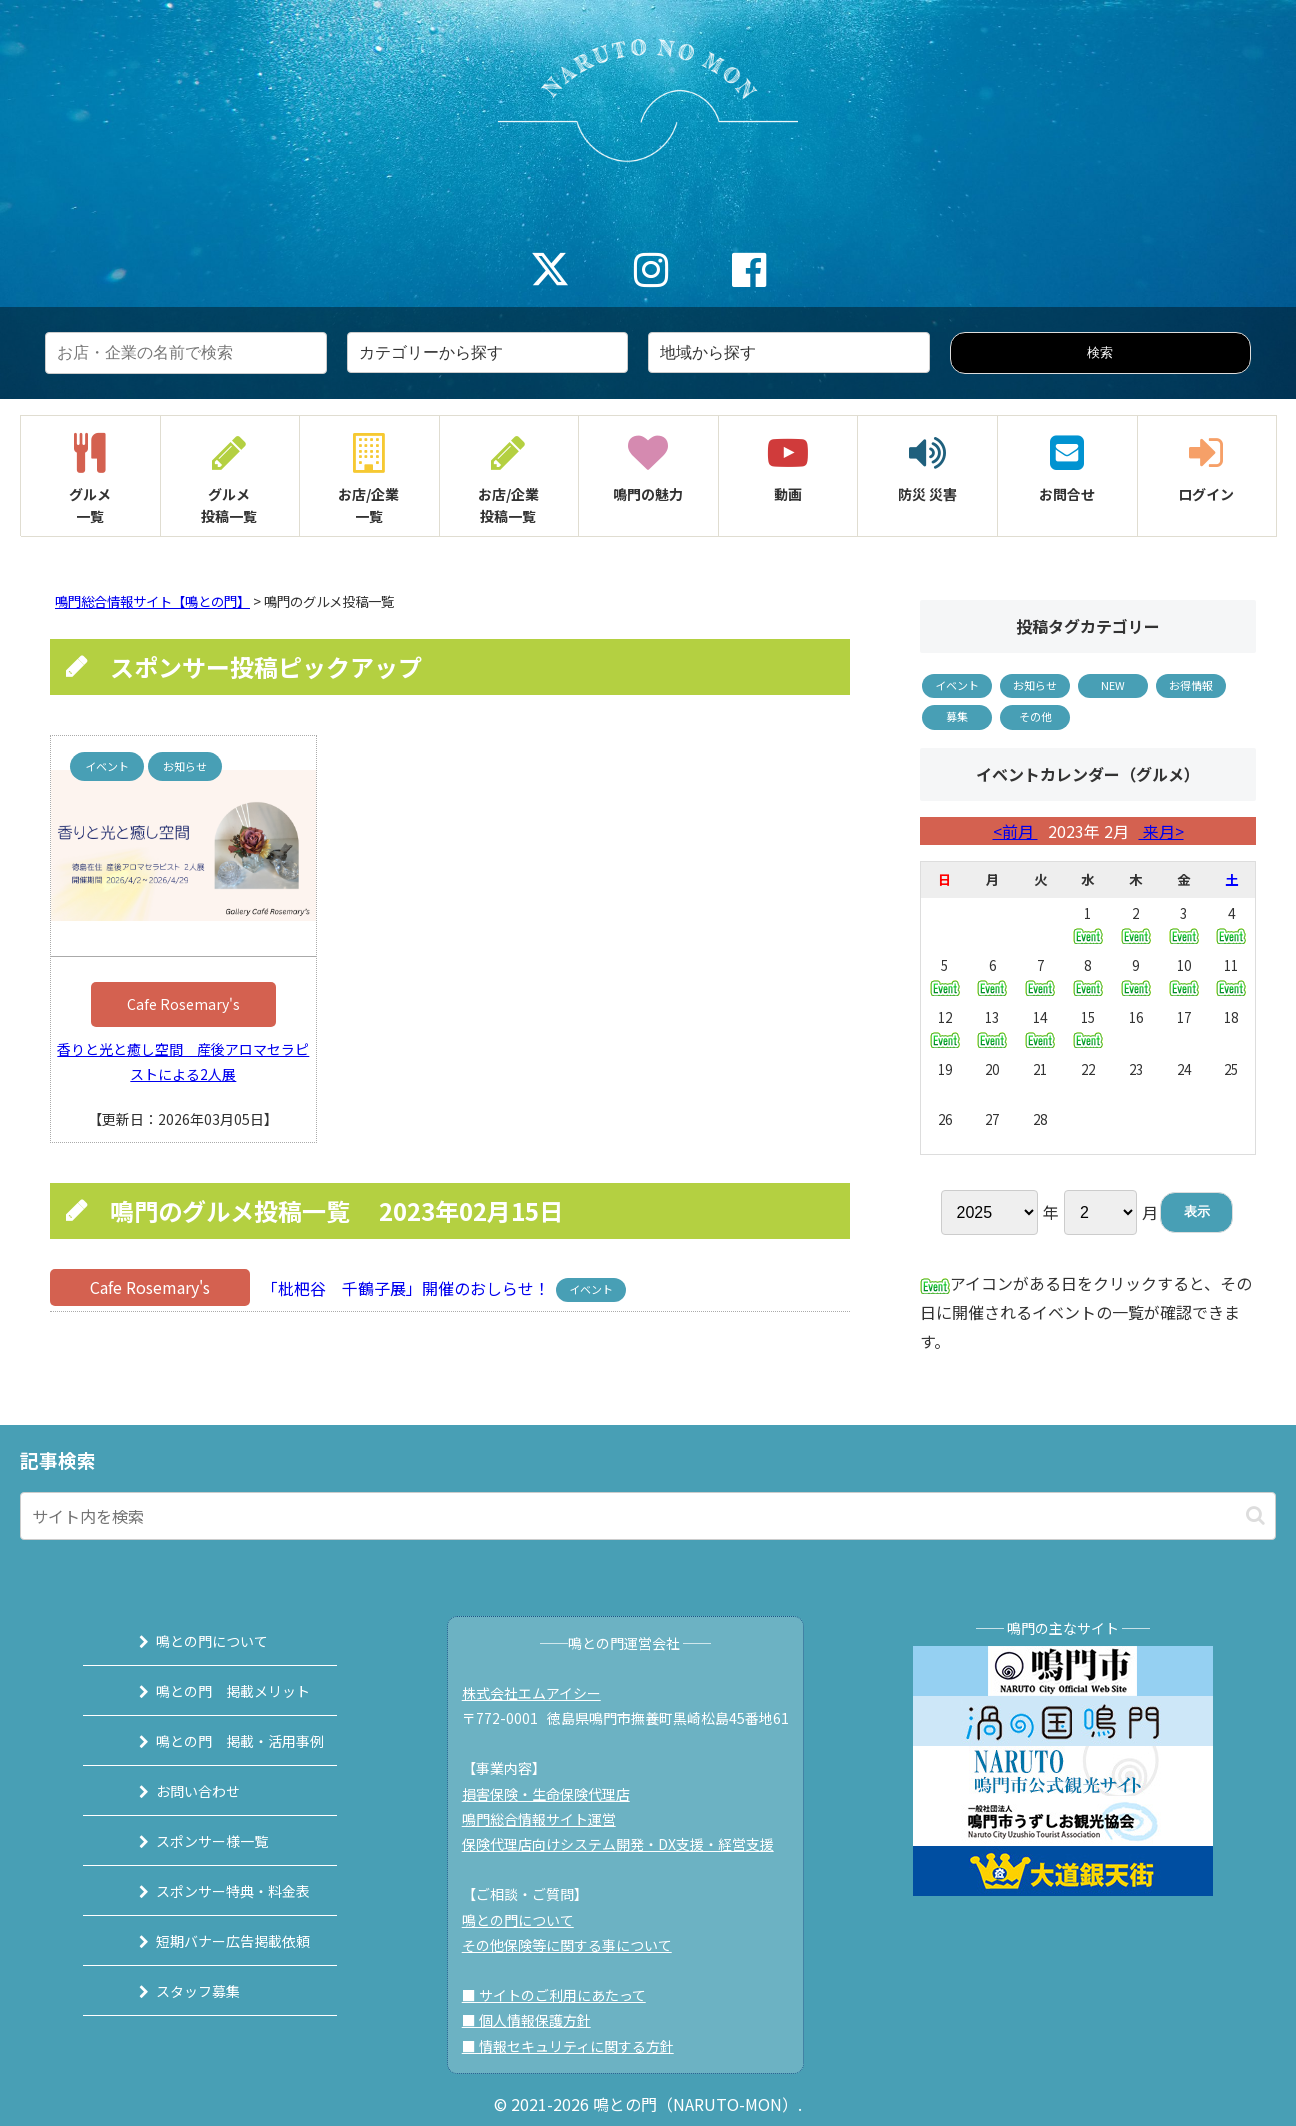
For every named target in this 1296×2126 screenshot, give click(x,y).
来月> (1161, 831)
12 (945, 1027)
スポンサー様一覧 (195, 1841)
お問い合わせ (181, 1791)
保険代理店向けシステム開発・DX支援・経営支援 (625, 1844)
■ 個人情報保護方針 (533, 2020)
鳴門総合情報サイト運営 (546, 1819)
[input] (648, 1516)
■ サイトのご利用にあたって (561, 1995)
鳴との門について (195, 1641)
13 (992, 1027)
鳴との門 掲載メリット (216, 1691)
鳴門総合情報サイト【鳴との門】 (152, 601)
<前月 (1015, 831)
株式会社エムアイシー (538, 1693)
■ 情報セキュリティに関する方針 (575, 2046)
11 (1231, 975)
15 (1088, 1027)
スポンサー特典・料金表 (216, 1891)
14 (1040, 1027)
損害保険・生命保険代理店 (553, 1794)
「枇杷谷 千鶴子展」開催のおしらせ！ (404, 1287)
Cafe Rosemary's (183, 1004)
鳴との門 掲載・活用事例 (223, 1741)
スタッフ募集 (181, 1991)
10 (1184, 975)
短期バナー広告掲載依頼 (216, 1941)
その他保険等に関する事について (574, 1945)
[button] (1255, 1515)
